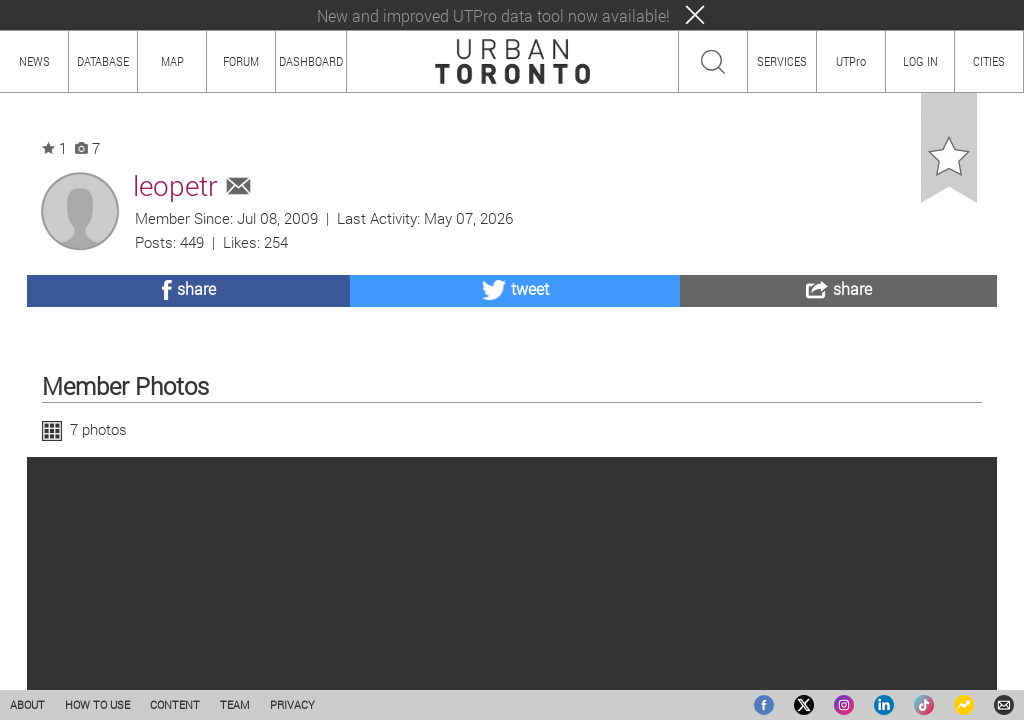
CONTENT (175, 704)
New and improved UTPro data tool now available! (493, 15)
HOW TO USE (97, 704)
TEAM (235, 704)
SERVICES (782, 61)
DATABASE (103, 61)
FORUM (241, 61)
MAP (172, 61)
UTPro (851, 61)
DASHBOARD (311, 61)
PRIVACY (292, 704)
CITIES (989, 61)
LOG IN (920, 61)
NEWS (34, 61)
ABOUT (27, 704)
